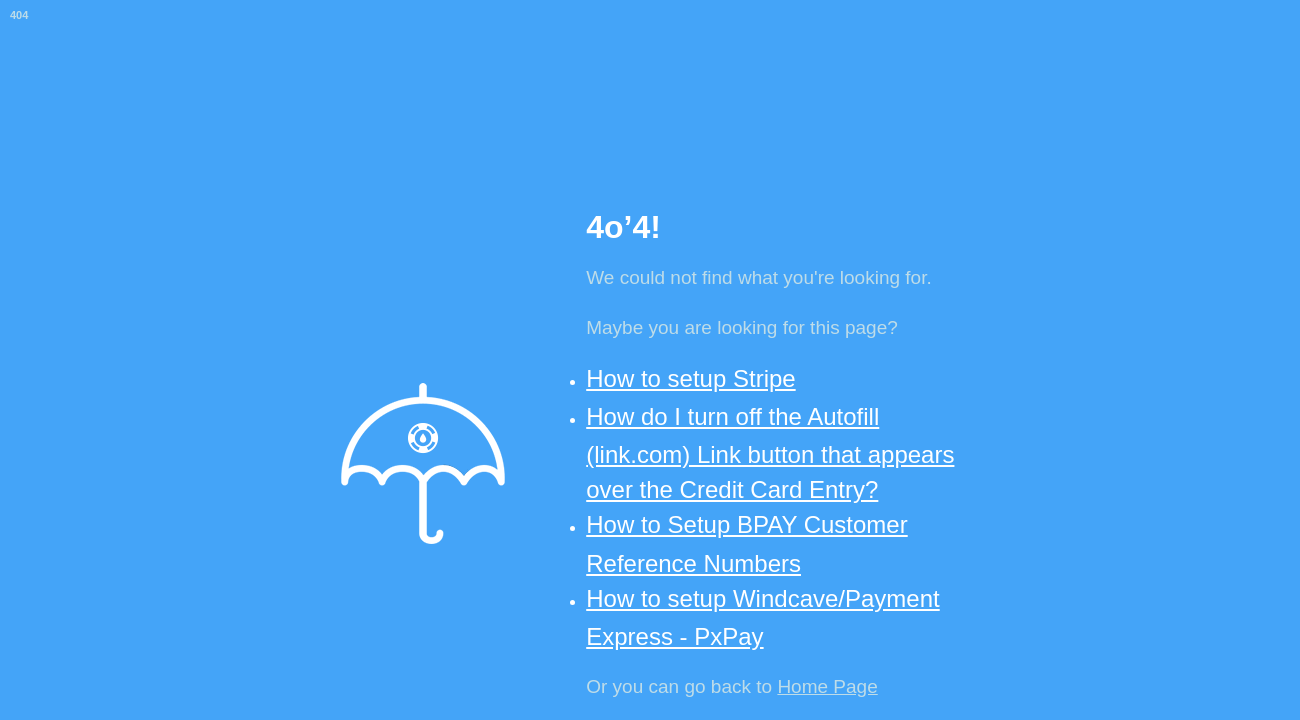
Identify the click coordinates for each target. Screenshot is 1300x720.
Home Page (827, 686)
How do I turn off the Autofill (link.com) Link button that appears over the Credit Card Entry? (770, 453)
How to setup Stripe (690, 378)
